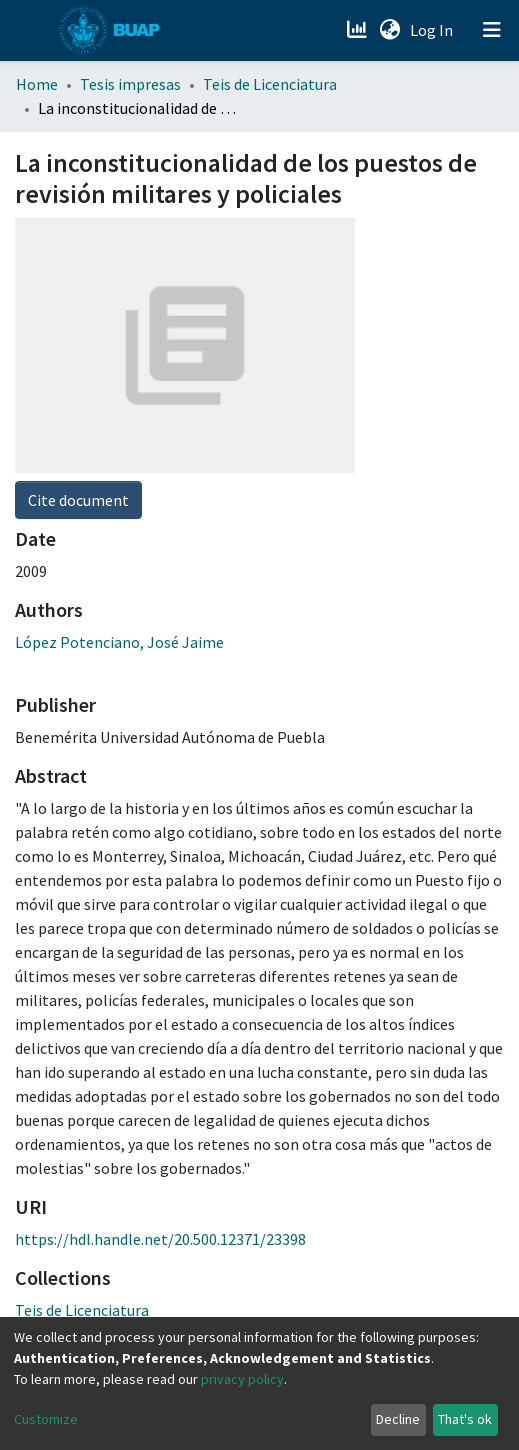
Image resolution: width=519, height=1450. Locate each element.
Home (37, 84)
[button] (389, 30)
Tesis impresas (130, 84)
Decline (398, 1419)
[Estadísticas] (358, 30)
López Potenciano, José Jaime (119, 642)
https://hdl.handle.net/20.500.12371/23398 (160, 1239)
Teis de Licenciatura (270, 84)
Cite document (78, 500)
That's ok (465, 1419)
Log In (433, 30)
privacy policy (242, 1379)
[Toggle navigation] (492, 30)
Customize (46, 1419)
